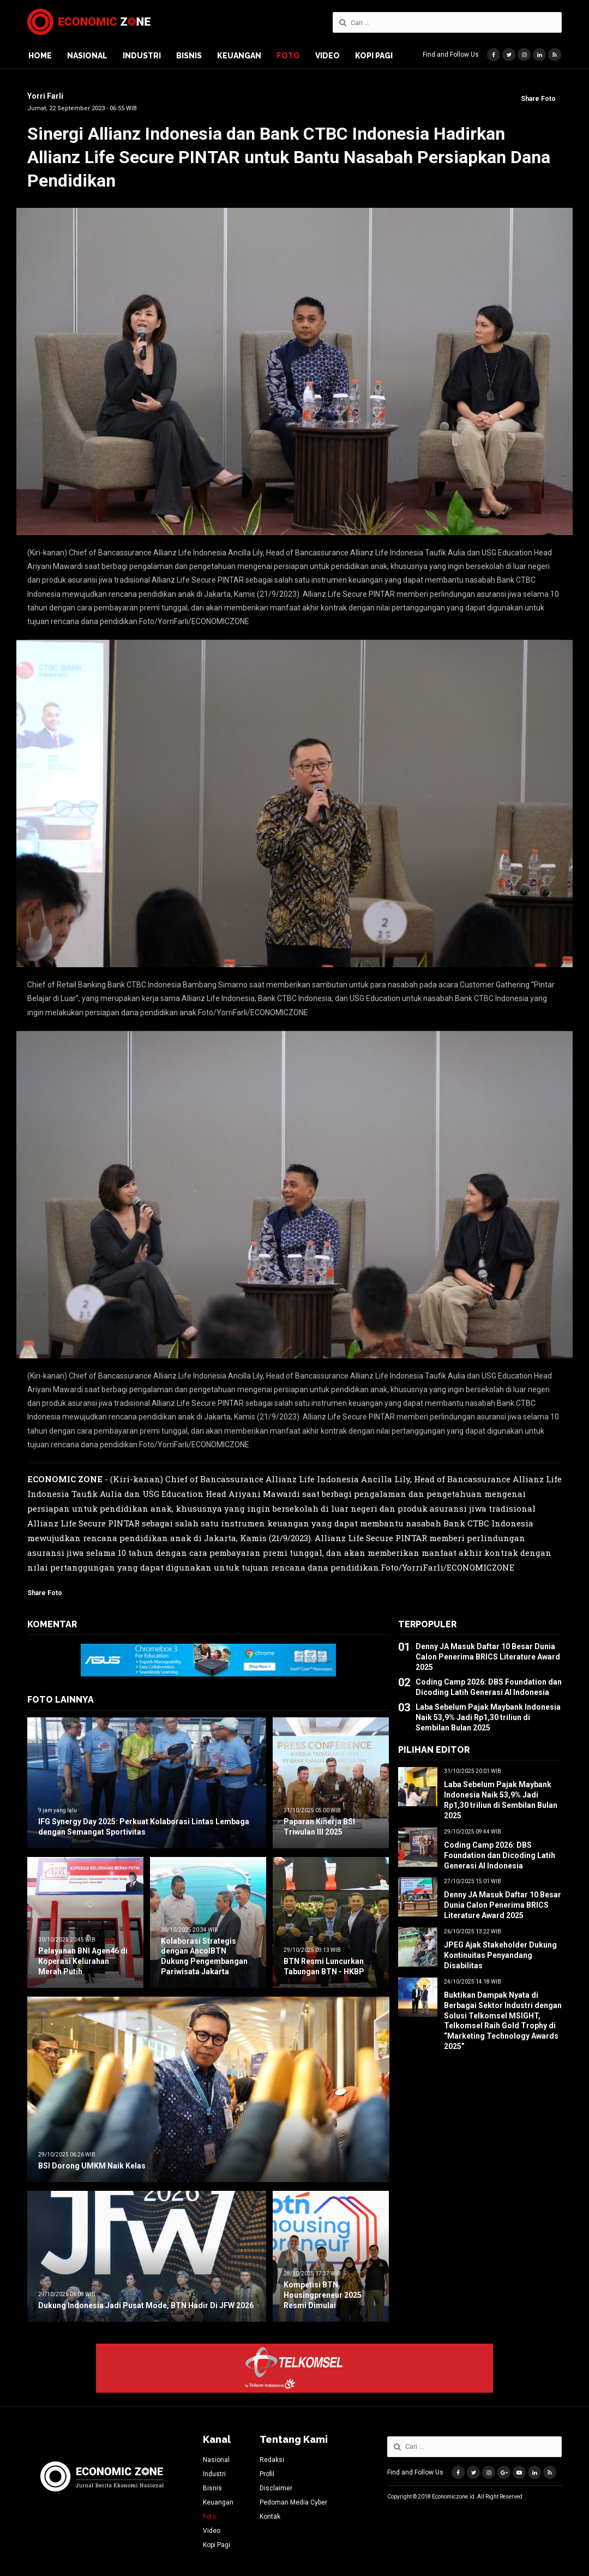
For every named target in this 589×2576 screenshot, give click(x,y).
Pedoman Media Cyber (293, 2502)
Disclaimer (276, 2488)
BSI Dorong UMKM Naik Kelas (92, 2165)
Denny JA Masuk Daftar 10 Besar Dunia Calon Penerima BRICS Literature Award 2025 (488, 1657)
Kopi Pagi (374, 55)
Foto (288, 55)
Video (327, 55)
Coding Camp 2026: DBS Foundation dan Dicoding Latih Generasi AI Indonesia (499, 1855)
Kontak (270, 2516)
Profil (267, 2474)
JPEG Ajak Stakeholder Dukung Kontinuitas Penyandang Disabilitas (500, 1955)
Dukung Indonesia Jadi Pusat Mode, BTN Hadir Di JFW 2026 (146, 2305)
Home (40, 55)
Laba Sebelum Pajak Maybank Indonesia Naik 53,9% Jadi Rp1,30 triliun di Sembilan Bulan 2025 (488, 1717)
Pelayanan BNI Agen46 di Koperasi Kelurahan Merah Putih (83, 1961)
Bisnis (189, 55)
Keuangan (239, 55)
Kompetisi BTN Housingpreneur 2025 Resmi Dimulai (323, 2295)
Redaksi (272, 2460)
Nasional (87, 55)
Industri (142, 55)
